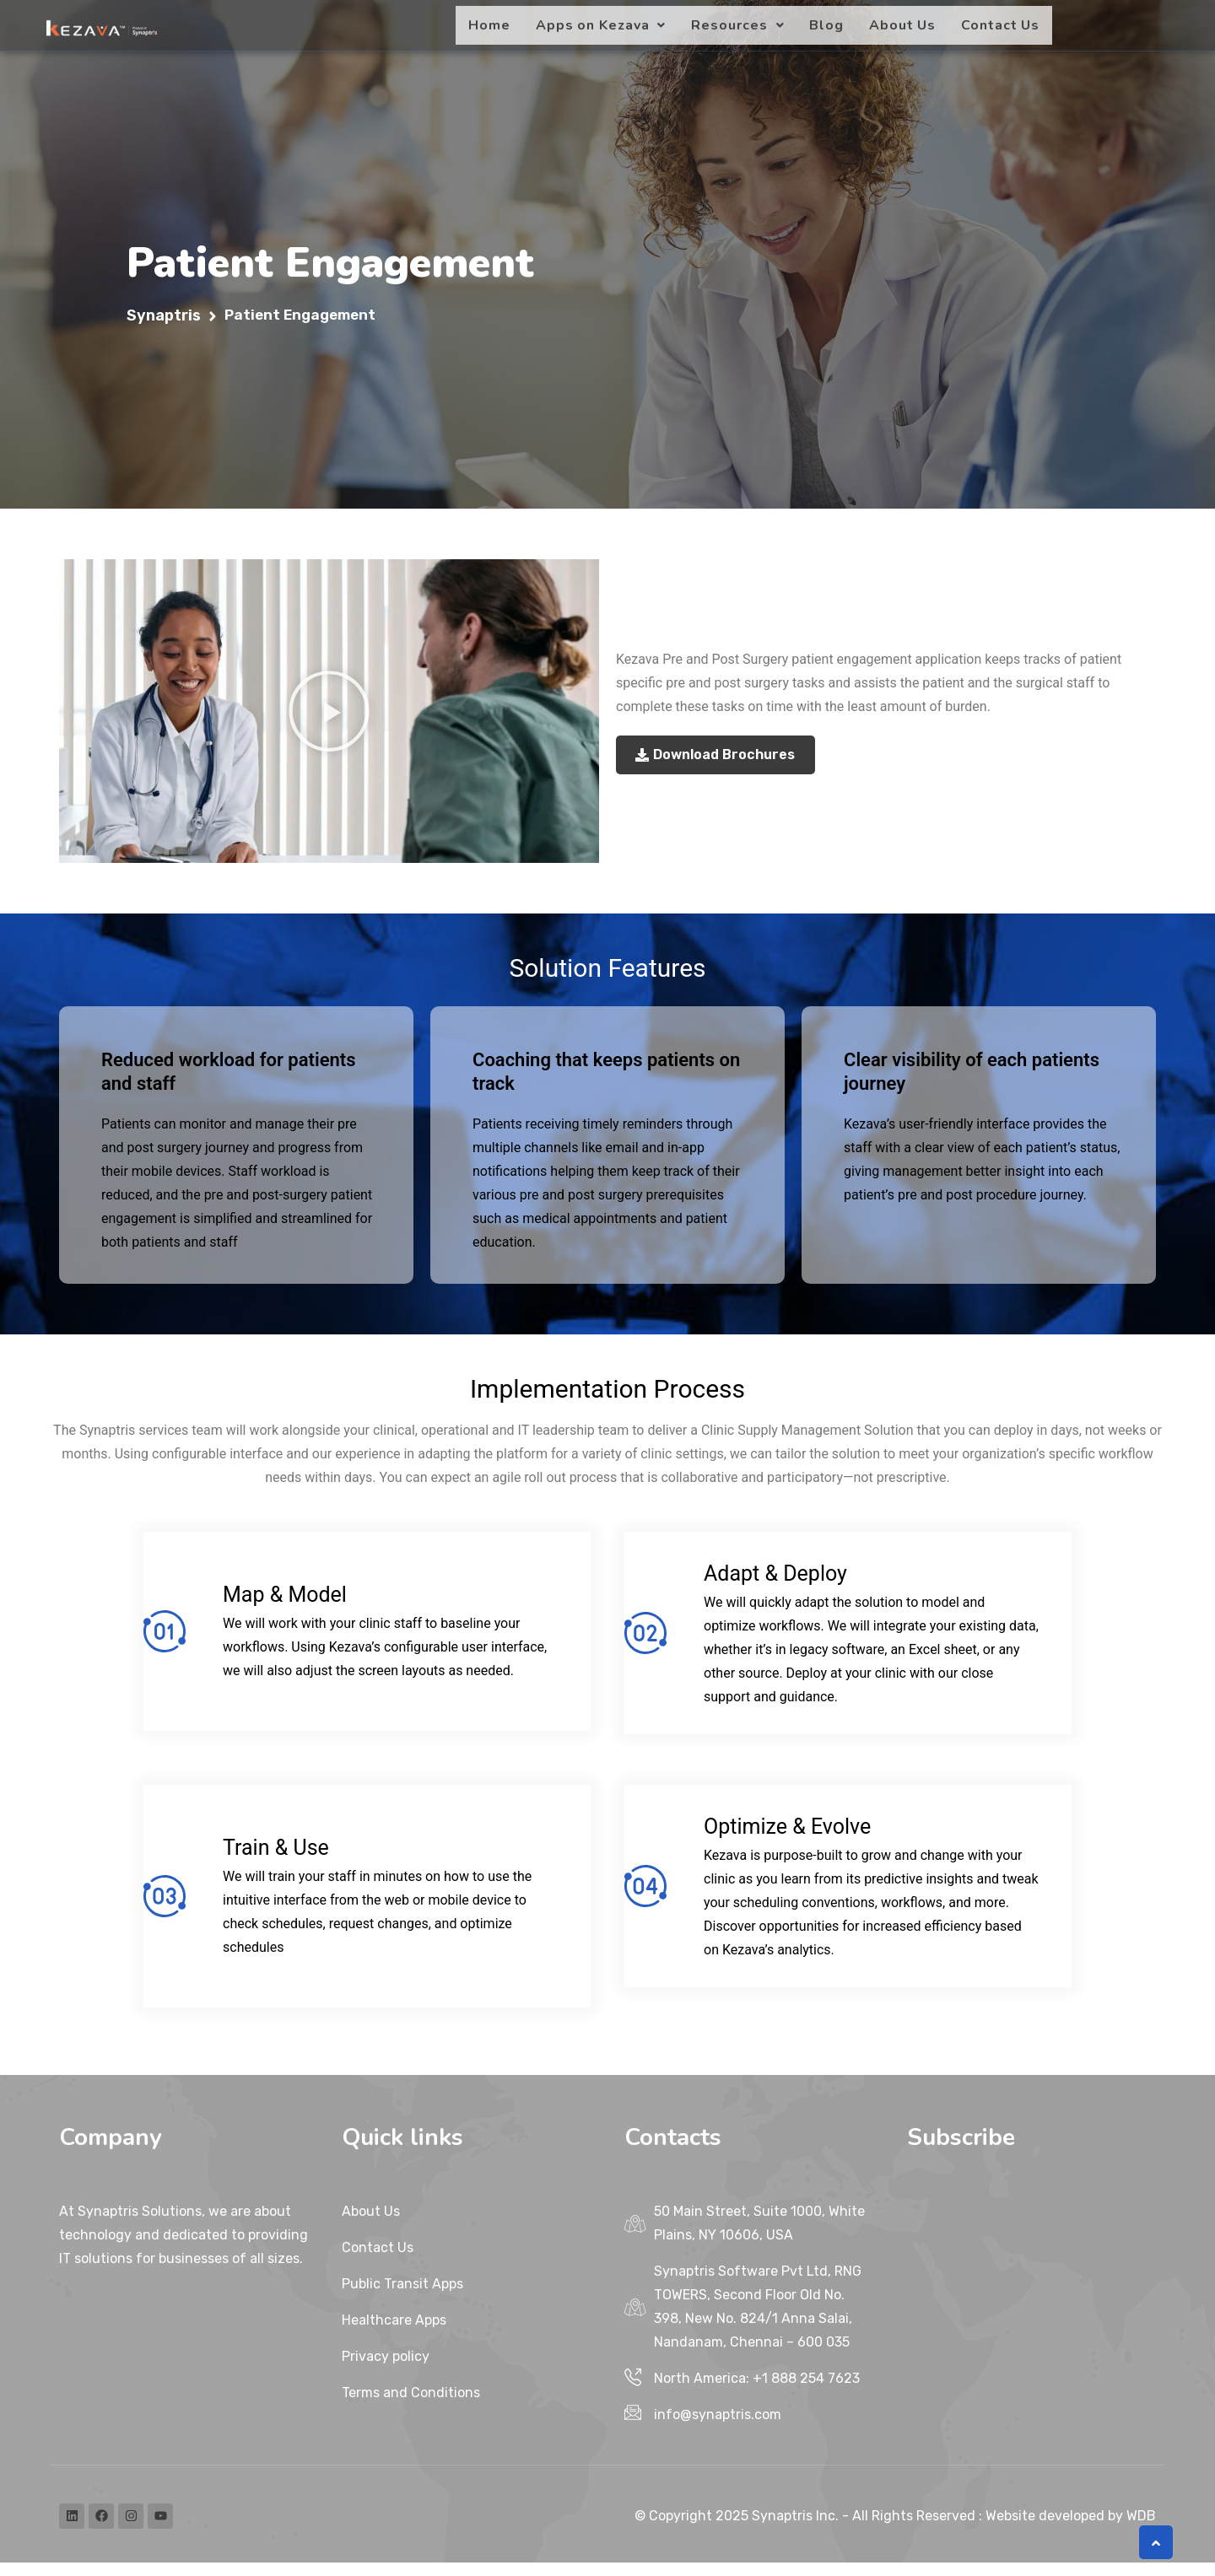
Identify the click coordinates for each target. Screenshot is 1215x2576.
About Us (902, 25)
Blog (826, 25)
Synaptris (164, 329)
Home (489, 25)
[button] (601, 25)
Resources (737, 25)
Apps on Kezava (601, 25)
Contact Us (1000, 25)
